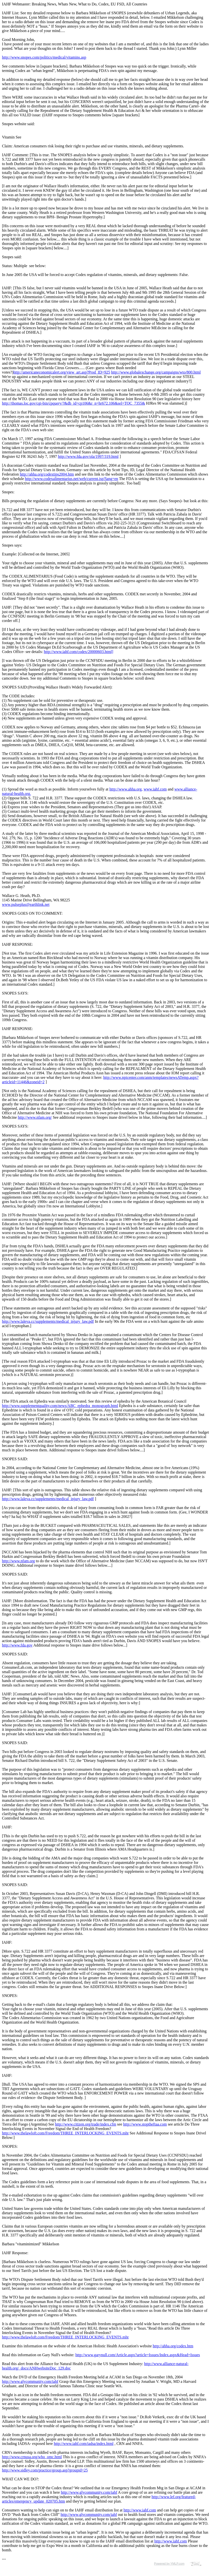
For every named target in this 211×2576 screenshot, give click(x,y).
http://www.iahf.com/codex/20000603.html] (78, 652)
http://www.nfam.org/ (35, 1117)
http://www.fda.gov (17, 1645)
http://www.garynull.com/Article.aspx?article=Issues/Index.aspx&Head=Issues (137, 2355)
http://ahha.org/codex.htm (173, 2346)
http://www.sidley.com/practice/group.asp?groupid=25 (45, 2470)
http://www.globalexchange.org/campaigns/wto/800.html (156, 372)
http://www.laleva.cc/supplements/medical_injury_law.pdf (48, 1321)
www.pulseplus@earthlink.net (25, 904)
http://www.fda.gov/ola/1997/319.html (88, 456)
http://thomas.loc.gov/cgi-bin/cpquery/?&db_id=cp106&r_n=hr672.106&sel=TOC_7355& (73, 403)
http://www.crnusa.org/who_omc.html (32, 2457)
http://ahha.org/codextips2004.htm (47, 474)
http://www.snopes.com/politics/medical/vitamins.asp (44, 57)
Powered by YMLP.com (169, 2563)
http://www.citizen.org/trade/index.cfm (85, 2124)
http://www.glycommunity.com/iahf (30, 2381)
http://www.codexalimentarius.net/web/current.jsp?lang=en (71, 479)
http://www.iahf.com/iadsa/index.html (84, 2443)
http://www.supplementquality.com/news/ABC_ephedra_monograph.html (60, 1406)
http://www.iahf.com (139, 2510)
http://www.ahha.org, (126, 789)
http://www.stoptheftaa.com (145, 2124)
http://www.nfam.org (18, 1561)
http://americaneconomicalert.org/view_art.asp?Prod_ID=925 (61, 372)
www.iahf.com (155, 789)
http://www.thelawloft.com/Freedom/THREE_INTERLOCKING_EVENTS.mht (65, 2133)
